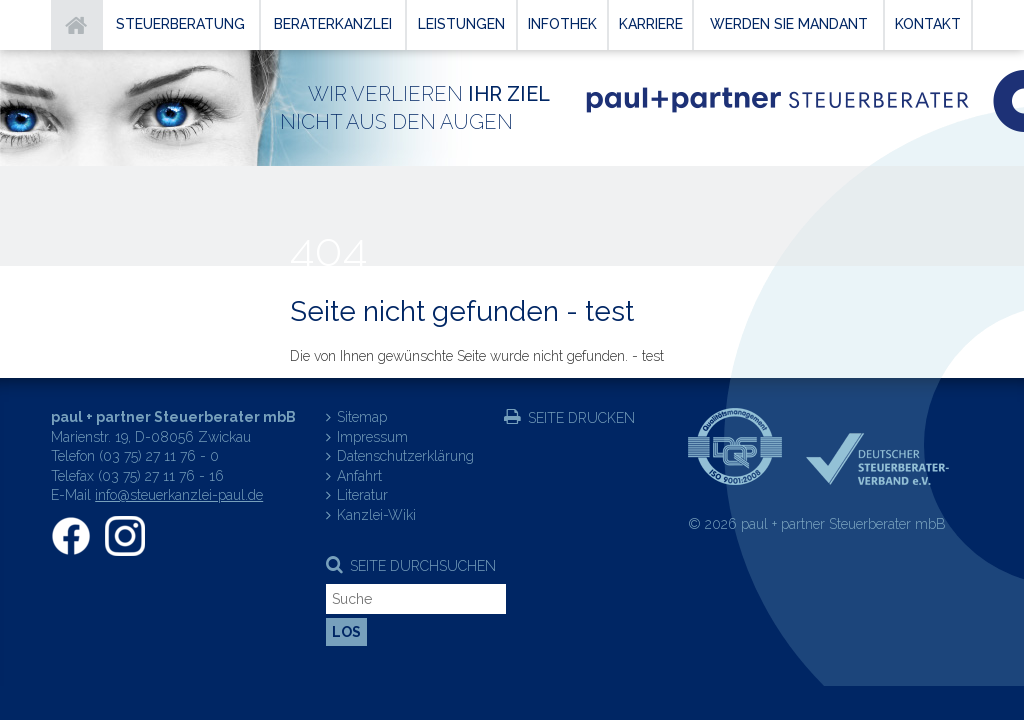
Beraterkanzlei (333, 24)
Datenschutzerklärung (405, 456)
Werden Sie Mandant (789, 24)
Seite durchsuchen (423, 566)
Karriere (651, 24)
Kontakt (928, 24)
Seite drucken (581, 418)
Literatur (362, 495)
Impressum (372, 437)
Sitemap (362, 417)
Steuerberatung (180, 24)
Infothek (562, 24)
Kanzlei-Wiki (376, 515)
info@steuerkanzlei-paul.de (179, 495)
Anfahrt (359, 476)
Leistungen (461, 24)
